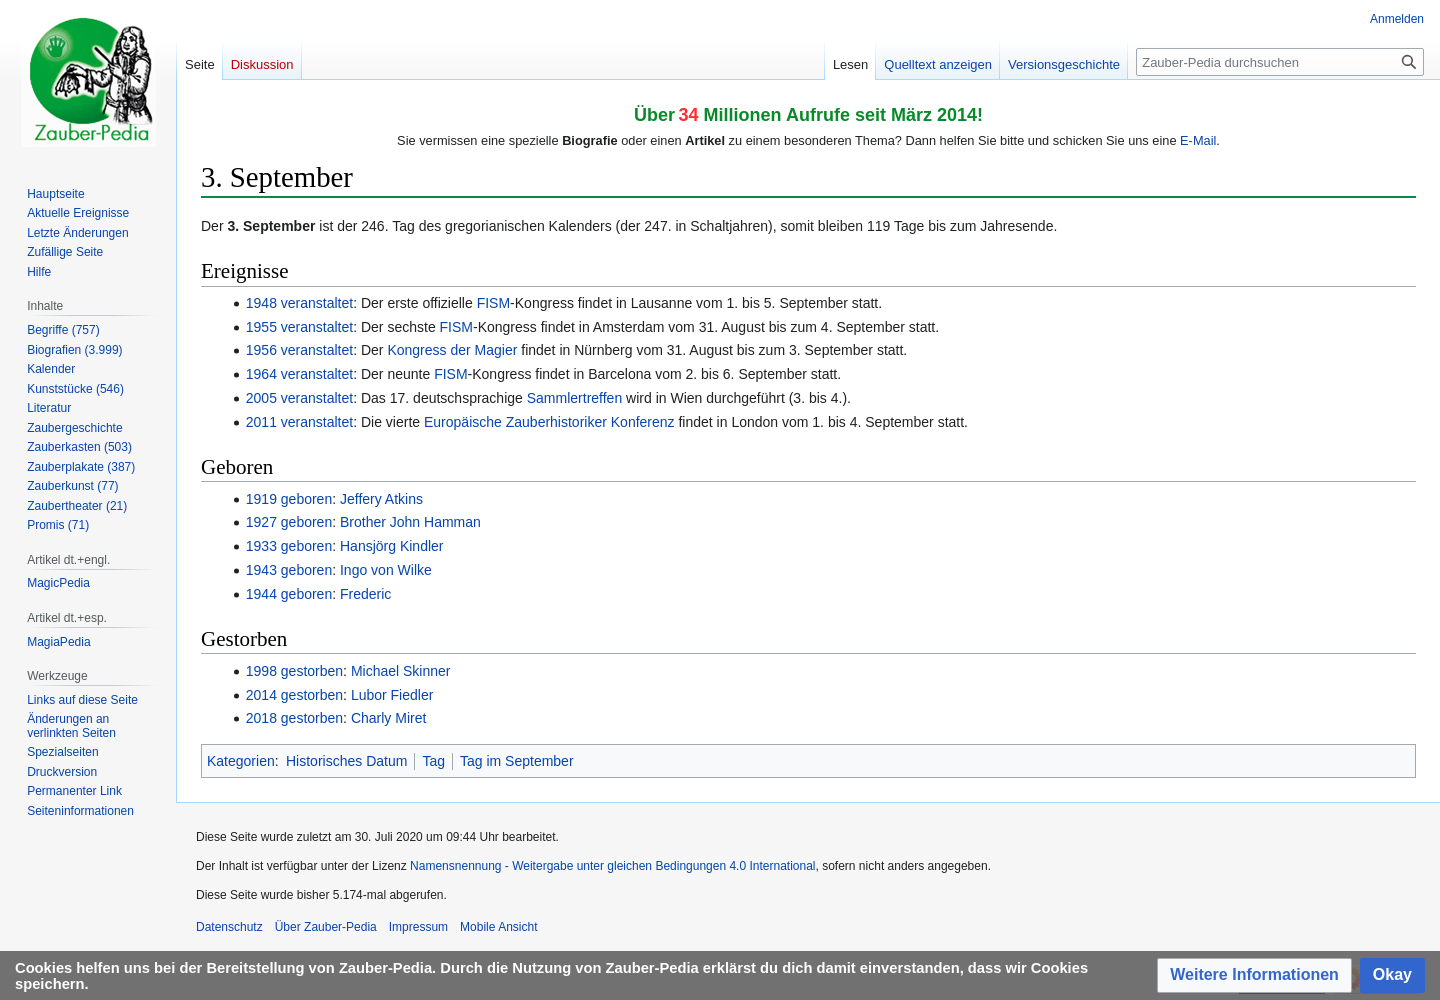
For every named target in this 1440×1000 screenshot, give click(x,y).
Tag (433, 761)
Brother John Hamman (410, 522)
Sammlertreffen (574, 398)
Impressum (418, 927)
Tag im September (517, 761)
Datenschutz (229, 927)
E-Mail (1198, 140)
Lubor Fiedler (392, 695)
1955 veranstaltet (299, 327)
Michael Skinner (401, 671)
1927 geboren (289, 522)
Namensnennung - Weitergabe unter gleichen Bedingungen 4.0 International (612, 866)
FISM (493, 303)
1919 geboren (289, 499)
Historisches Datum (346, 761)
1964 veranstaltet (299, 374)
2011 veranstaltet (299, 422)
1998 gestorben (294, 671)
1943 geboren (289, 570)
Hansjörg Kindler (392, 546)
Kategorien (241, 761)
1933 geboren (289, 546)
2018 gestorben (294, 718)
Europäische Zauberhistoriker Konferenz (549, 422)
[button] (1254, 975)
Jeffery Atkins (381, 499)
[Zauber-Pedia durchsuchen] (1280, 62)
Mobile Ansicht (498, 927)
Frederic (365, 594)
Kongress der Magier (452, 350)
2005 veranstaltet (299, 398)
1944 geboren (289, 594)
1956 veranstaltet (299, 350)
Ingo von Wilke (386, 570)
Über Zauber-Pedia (326, 927)
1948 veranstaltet (299, 303)
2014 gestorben (294, 695)
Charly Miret (388, 718)
